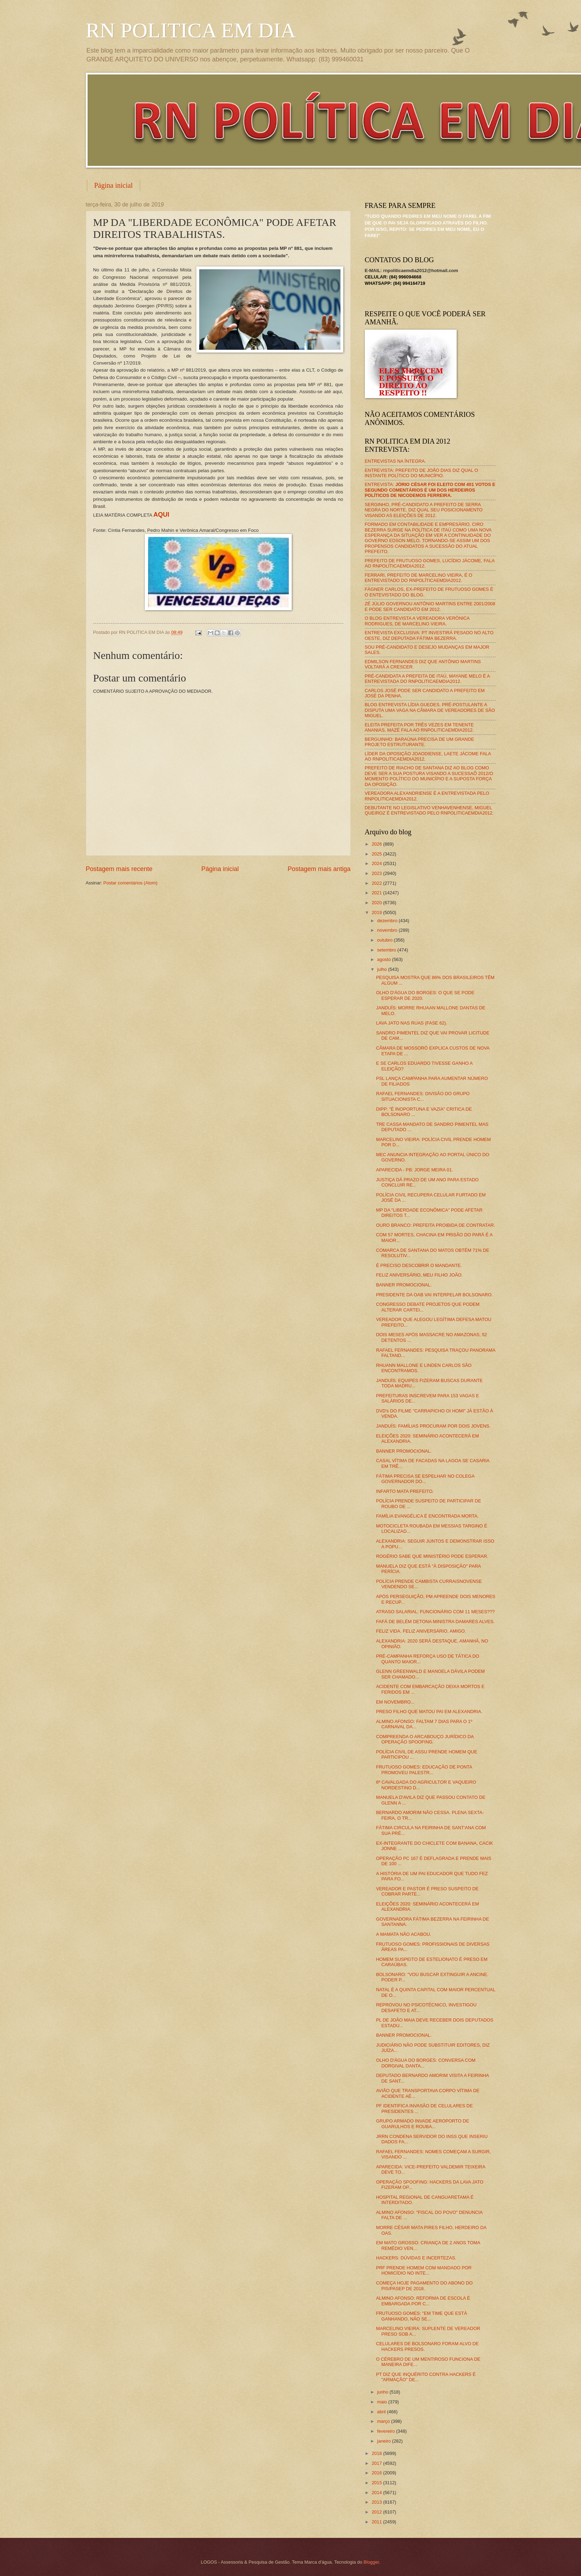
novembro (388, 930)
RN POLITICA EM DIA (191, 30)
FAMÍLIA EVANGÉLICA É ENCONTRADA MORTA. (427, 1516)
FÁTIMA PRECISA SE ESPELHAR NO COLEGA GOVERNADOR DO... (425, 1478)
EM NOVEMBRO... (395, 1702)
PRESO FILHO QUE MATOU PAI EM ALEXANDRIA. (429, 1711)
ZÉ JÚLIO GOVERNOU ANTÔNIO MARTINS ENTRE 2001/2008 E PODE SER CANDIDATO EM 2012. (430, 606)
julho (382, 969)
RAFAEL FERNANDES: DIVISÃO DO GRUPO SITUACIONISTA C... (423, 1096)
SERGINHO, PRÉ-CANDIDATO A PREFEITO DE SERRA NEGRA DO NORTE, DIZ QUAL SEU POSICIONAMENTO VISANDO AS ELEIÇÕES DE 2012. (424, 510)
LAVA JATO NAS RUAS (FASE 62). (411, 1023)
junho (383, 2392)
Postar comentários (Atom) (130, 882)
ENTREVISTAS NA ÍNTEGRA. (395, 461)
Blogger (371, 2562)
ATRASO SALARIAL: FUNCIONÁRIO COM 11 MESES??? (435, 1611)
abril (382, 2411)
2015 (377, 2482)
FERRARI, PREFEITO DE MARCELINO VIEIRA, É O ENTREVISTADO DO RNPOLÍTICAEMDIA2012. (419, 577)
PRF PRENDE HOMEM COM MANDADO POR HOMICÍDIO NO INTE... (424, 2270)
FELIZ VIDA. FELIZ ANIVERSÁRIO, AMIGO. (421, 1631)
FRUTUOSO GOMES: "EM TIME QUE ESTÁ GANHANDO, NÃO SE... (421, 2316)
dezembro (388, 920)
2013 (377, 2502)
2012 (377, 2512)
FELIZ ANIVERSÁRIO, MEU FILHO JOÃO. (419, 1275)
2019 (377, 912)
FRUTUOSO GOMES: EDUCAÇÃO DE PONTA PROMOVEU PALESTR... (424, 1769)
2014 (377, 2492)
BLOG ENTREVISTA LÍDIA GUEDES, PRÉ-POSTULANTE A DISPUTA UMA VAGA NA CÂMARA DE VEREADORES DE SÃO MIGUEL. (430, 710)
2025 (377, 854)
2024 (377, 863)
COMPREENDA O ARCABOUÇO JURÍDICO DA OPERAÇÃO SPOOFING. (425, 1739)
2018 (377, 2453)
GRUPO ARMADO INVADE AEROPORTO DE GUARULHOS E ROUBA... (422, 2123)
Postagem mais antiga (318, 868)
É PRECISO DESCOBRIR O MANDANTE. (419, 1265)
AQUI (161, 514)
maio (382, 2401)
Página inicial (113, 185)
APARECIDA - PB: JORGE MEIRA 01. (414, 1169)
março (384, 2421)
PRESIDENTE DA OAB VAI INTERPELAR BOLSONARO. (434, 1294)
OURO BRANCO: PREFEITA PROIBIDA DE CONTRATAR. (435, 1225)
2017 (377, 2463)
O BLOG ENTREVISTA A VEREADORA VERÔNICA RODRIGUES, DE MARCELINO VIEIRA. (417, 621)
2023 (377, 873)
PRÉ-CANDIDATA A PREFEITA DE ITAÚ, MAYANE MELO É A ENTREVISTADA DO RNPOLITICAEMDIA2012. (427, 678)
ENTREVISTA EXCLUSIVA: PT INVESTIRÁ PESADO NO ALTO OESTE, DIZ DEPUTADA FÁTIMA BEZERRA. (429, 635)
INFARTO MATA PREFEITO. (405, 1491)
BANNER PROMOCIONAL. (404, 1284)
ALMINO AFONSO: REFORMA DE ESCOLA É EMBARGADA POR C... (423, 2300)
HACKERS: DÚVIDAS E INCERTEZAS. (416, 2257)
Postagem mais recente (119, 868)
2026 (377, 844)
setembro (387, 950)
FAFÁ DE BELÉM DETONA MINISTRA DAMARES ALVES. (435, 1621)
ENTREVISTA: (430, 490)
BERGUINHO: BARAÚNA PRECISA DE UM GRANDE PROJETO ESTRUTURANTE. (419, 742)
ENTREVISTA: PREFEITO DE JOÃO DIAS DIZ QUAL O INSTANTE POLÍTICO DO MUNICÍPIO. (421, 473)
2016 (377, 2472)
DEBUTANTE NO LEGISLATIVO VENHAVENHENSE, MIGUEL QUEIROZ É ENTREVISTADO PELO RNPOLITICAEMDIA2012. (429, 810)
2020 (377, 902)
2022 (377, 883)
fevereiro (386, 2431)
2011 (377, 2521)
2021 (377, 892)
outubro (385, 940)
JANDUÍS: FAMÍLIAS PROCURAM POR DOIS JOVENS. (433, 1426)
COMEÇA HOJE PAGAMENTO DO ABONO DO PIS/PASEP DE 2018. (424, 2285)
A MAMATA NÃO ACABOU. (403, 1934)
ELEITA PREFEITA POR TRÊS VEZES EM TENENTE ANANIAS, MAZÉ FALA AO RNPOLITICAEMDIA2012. (419, 727)
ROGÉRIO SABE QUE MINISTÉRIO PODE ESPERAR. (432, 1556)
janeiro (384, 2441)
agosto (384, 959)
